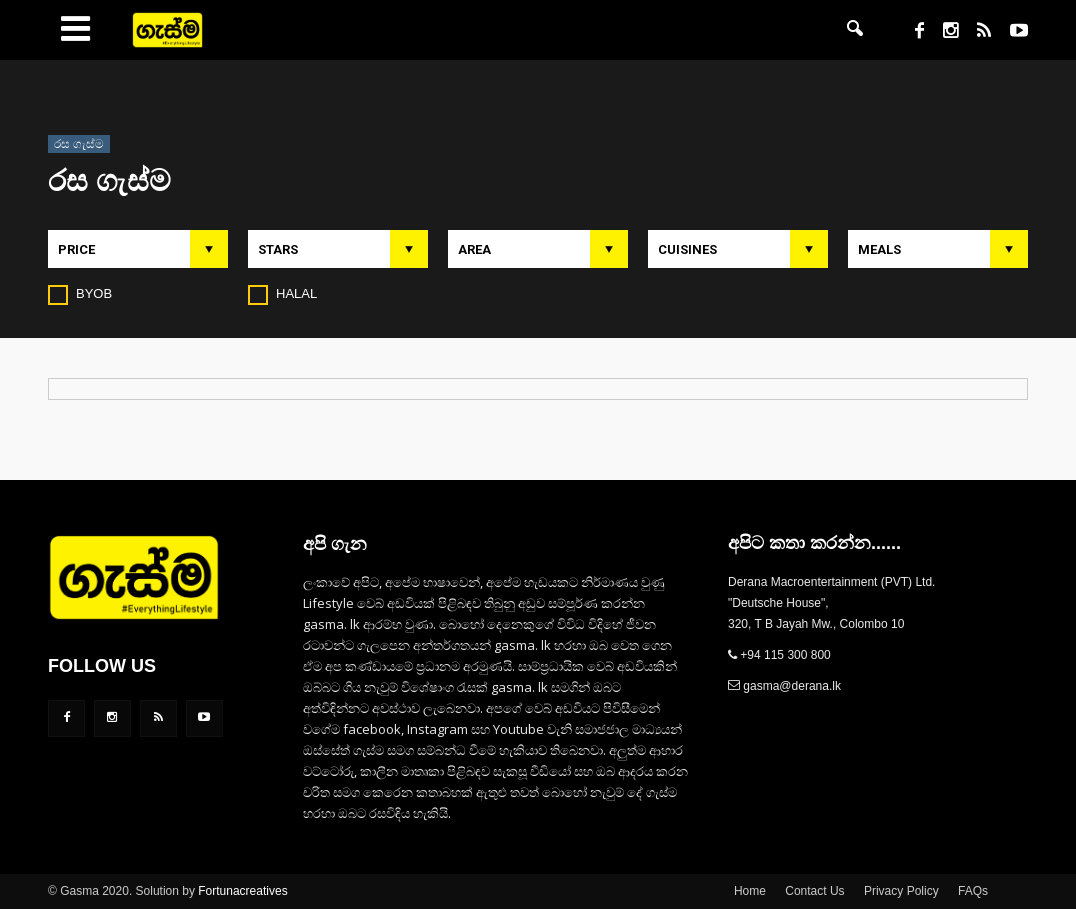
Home (750, 891)
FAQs (973, 891)
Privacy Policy (901, 891)
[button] (855, 30)
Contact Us (814, 891)
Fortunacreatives (242, 891)
